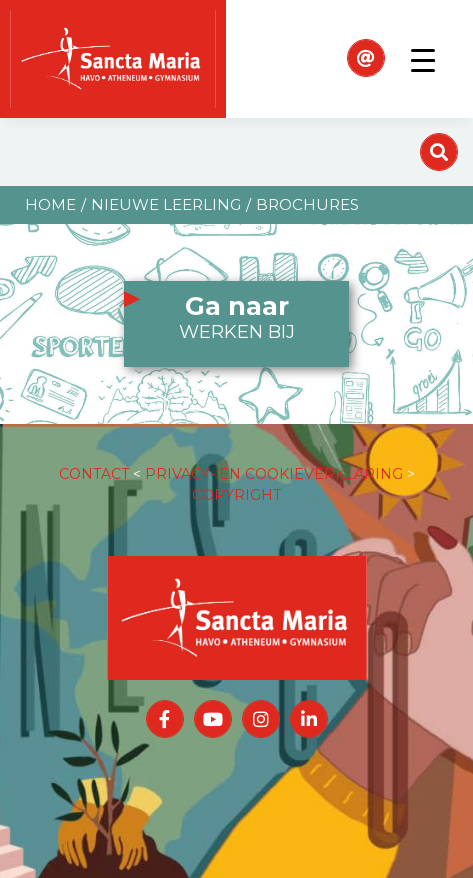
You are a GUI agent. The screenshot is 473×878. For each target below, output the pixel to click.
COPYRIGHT (236, 495)
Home (50, 204)
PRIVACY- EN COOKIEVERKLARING (274, 474)
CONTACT (94, 474)
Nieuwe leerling (166, 204)
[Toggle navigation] (423, 59)
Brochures (307, 204)
